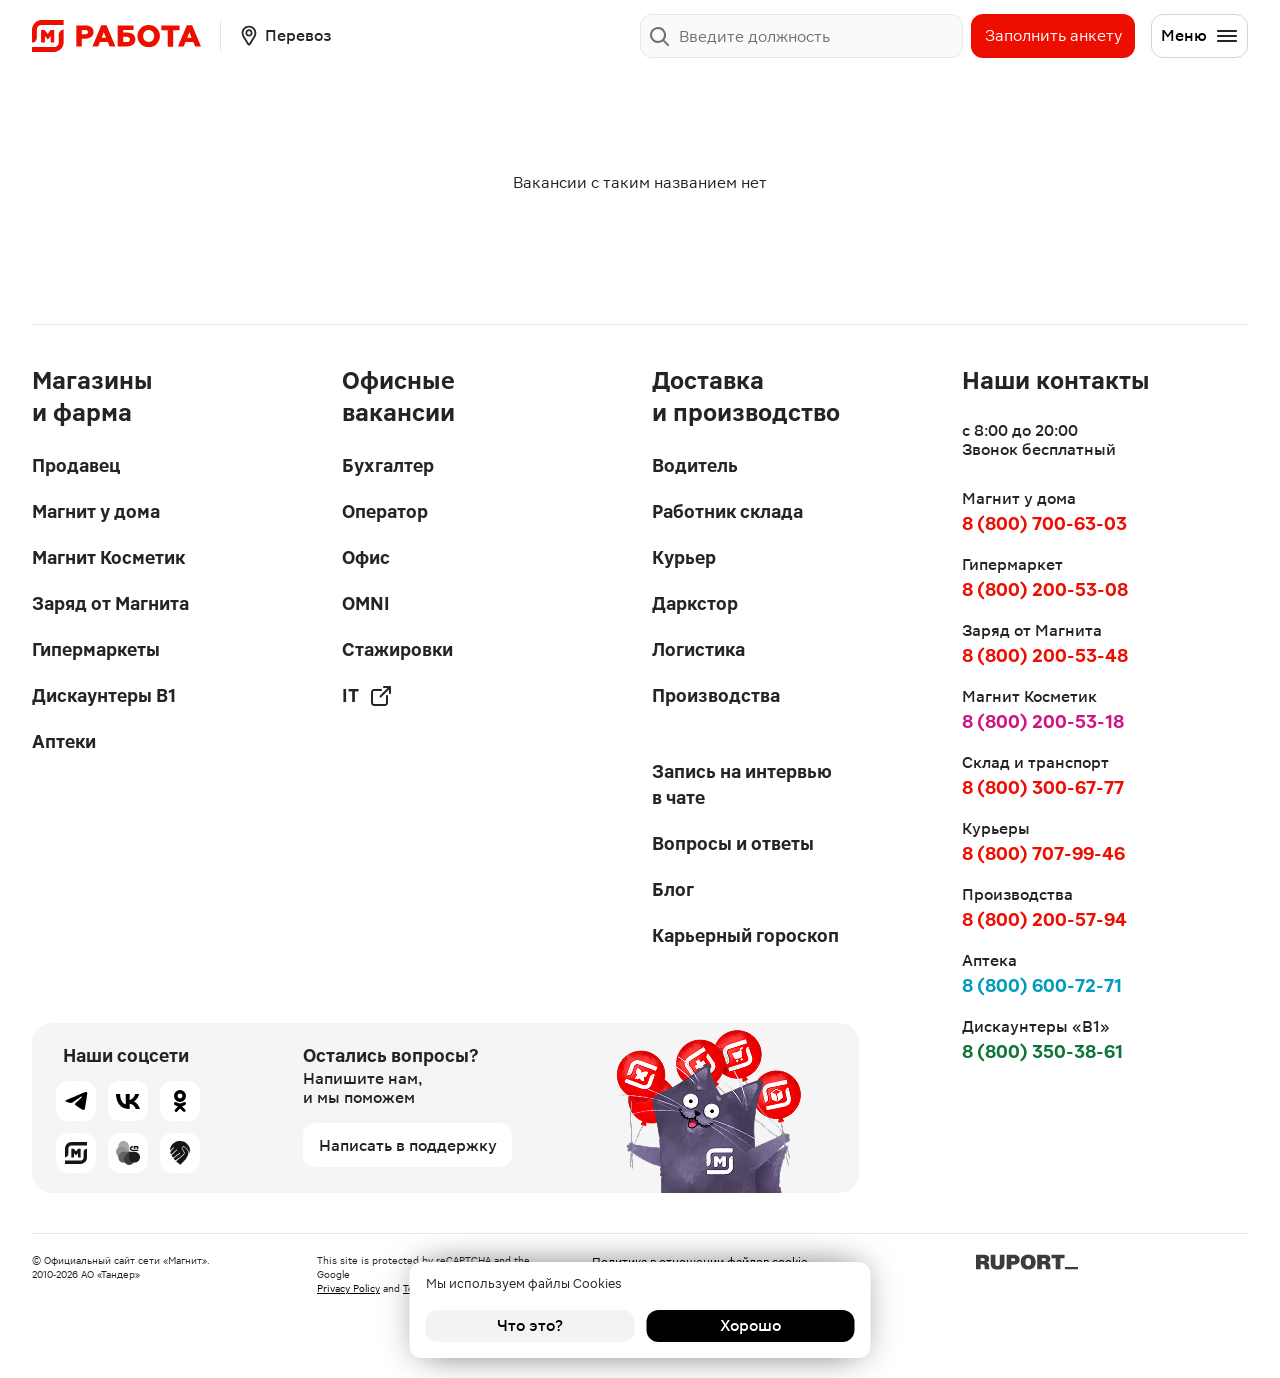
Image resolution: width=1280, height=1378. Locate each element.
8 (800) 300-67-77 (1043, 787)
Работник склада (727, 511)
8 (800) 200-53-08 (1045, 589)
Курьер (684, 557)
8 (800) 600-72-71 (1042, 985)
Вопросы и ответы (733, 843)
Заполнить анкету (1053, 35)
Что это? (530, 1325)
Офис (366, 557)
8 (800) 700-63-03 (1044, 523)
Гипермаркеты (96, 649)
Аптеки (64, 741)
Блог (673, 889)
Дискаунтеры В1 (104, 695)
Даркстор (695, 603)
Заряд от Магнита (110, 603)
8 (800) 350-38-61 (1042, 1051)
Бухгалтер (388, 465)
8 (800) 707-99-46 (1043, 853)
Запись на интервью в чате (742, 784)
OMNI (366, 603)
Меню (1200, 36)
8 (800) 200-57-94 (1044, 919)
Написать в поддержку (408, 1145)
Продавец (76, 465)
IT (367, 696)
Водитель (695, 465)
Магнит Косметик (108, 557)
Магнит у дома (96, 511)
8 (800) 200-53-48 (1045, 655)
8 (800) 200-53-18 (1043, 721)
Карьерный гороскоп (745, 935)
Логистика (698, 649)
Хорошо (750, 1325)
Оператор (385, 511)
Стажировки (397, 649)
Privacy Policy (348, 1288)
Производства (716, 695)
